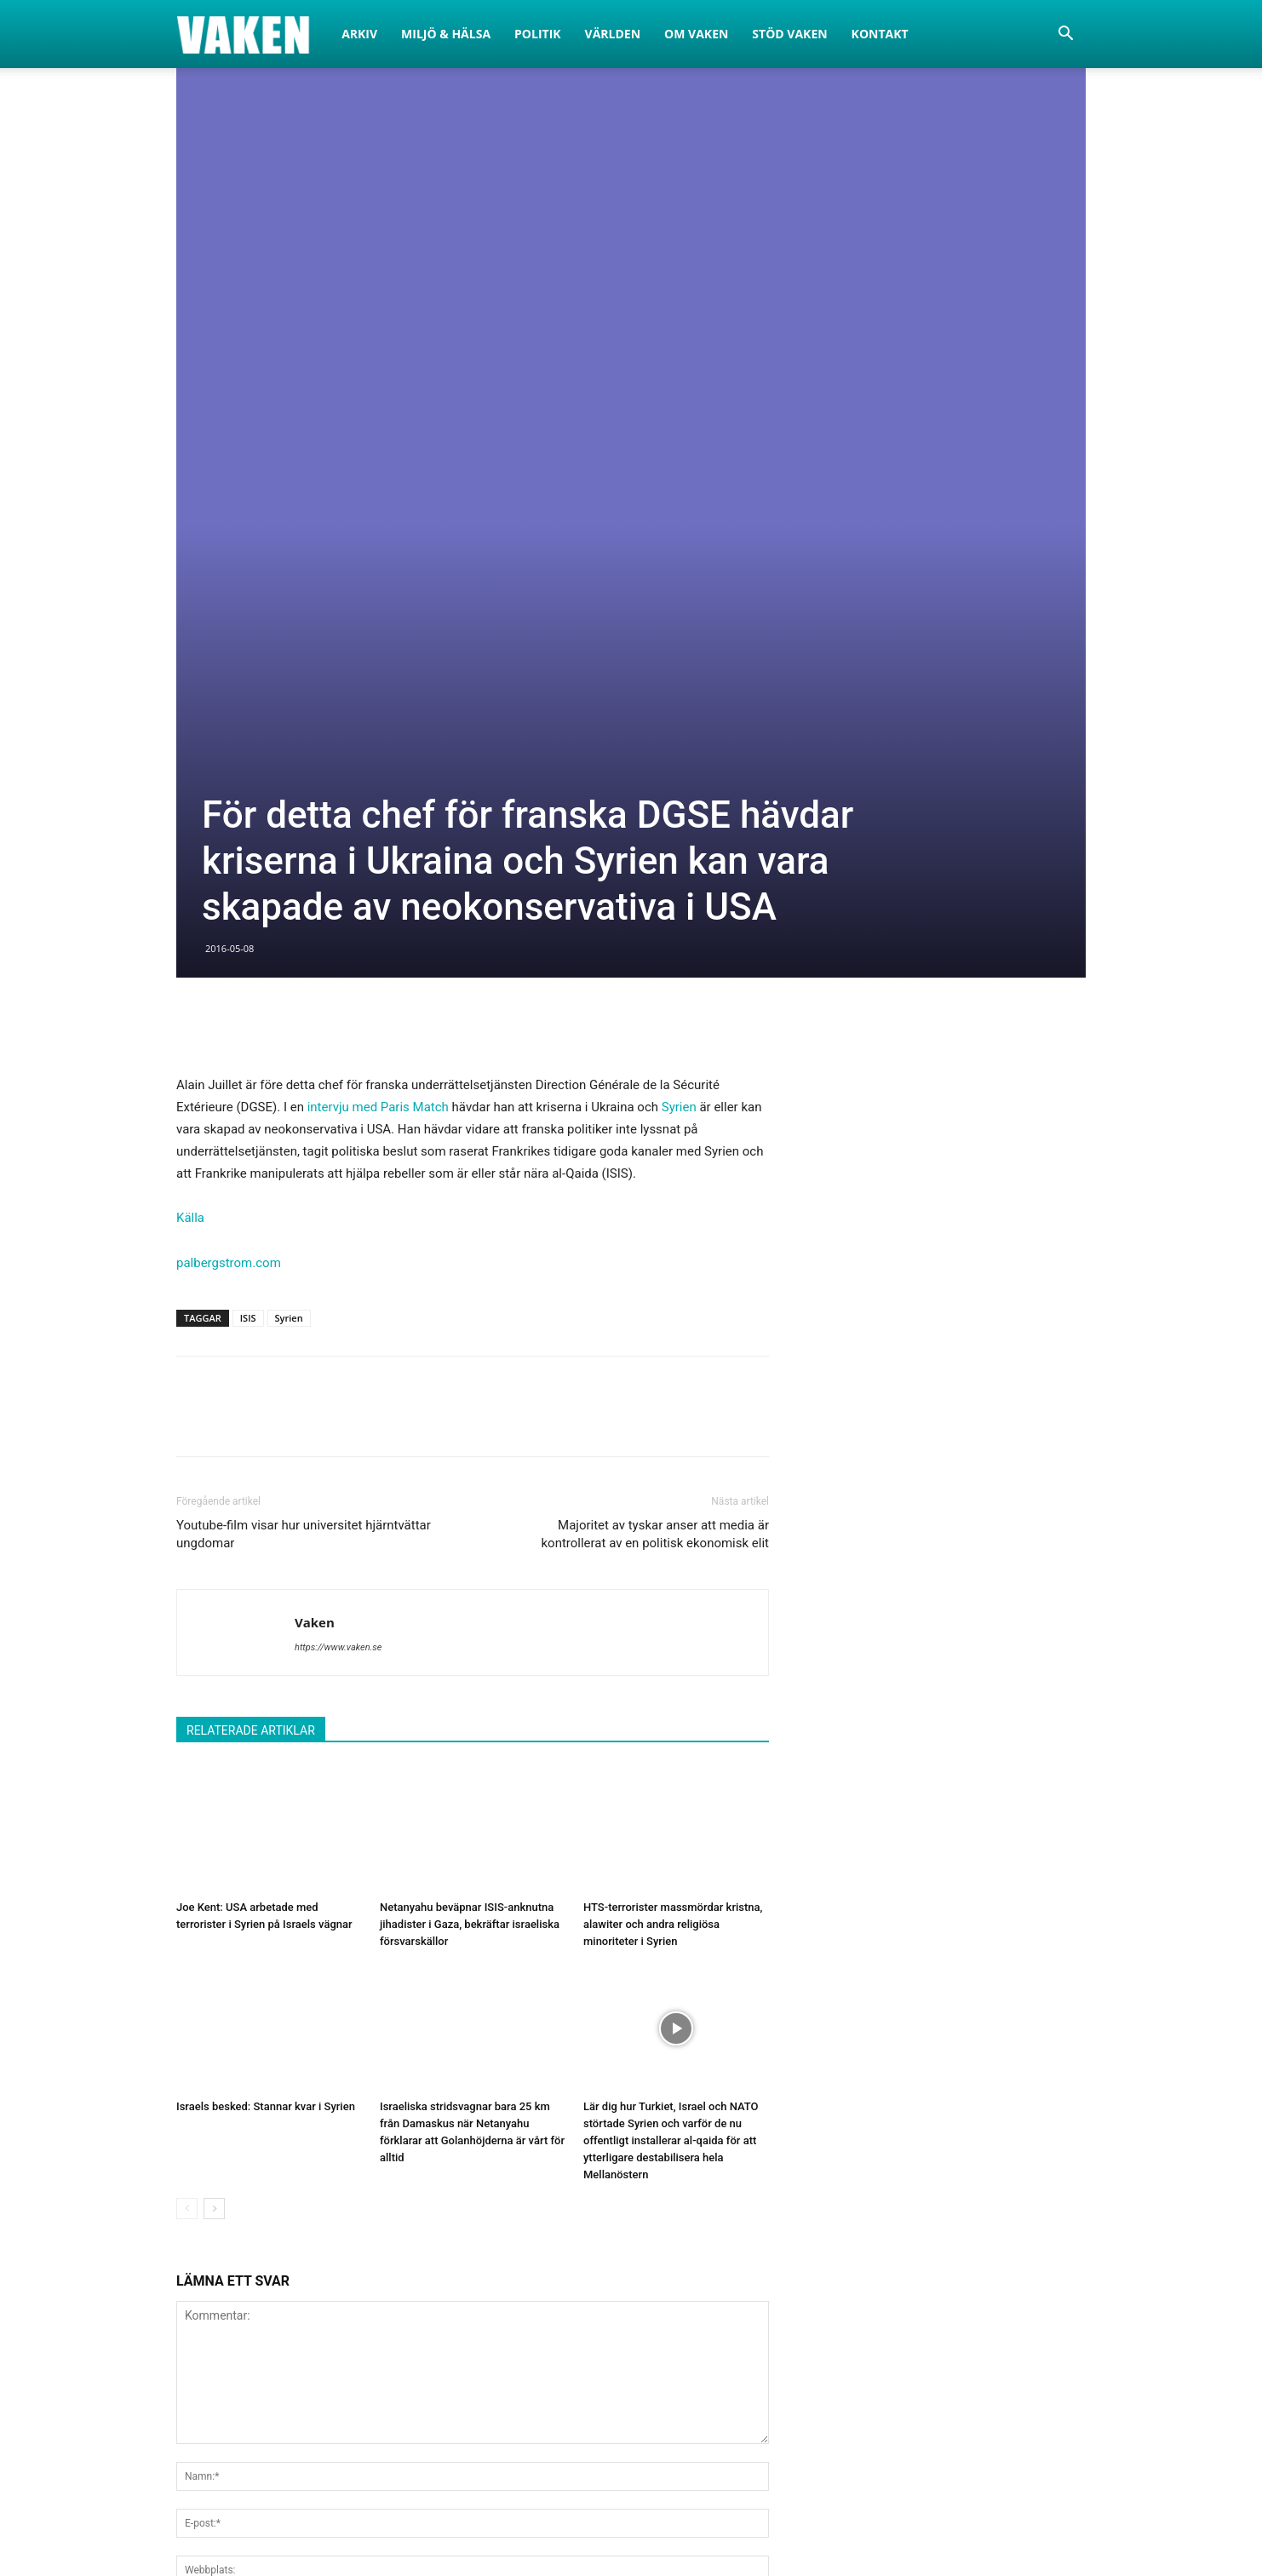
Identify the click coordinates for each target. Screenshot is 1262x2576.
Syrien (679, 606)
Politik (537, 34)
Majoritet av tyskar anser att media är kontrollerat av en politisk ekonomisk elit (655, 1033)
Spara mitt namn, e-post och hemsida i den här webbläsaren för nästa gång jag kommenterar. (440, 2110)
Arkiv (359, 34)
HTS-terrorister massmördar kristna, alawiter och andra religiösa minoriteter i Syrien (672, 1423)
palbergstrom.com (228, 762)
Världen (613, 34)
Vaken (315, 1121)
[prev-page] (187, 1707)
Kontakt (880, 34)
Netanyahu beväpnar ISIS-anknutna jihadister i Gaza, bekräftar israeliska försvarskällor (469, 1423)
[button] (1065, 35)
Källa (190, 717)
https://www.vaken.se (338, 1146)
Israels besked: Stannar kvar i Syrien (265, 1605)
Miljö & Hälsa (445, 34)
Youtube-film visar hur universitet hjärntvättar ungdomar (303, 1033)
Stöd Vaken (789, 34)
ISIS (248, 817)
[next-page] (214, 1707)
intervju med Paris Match (378, 606)
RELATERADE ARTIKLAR (250, 1229)
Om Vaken (696, 34)
